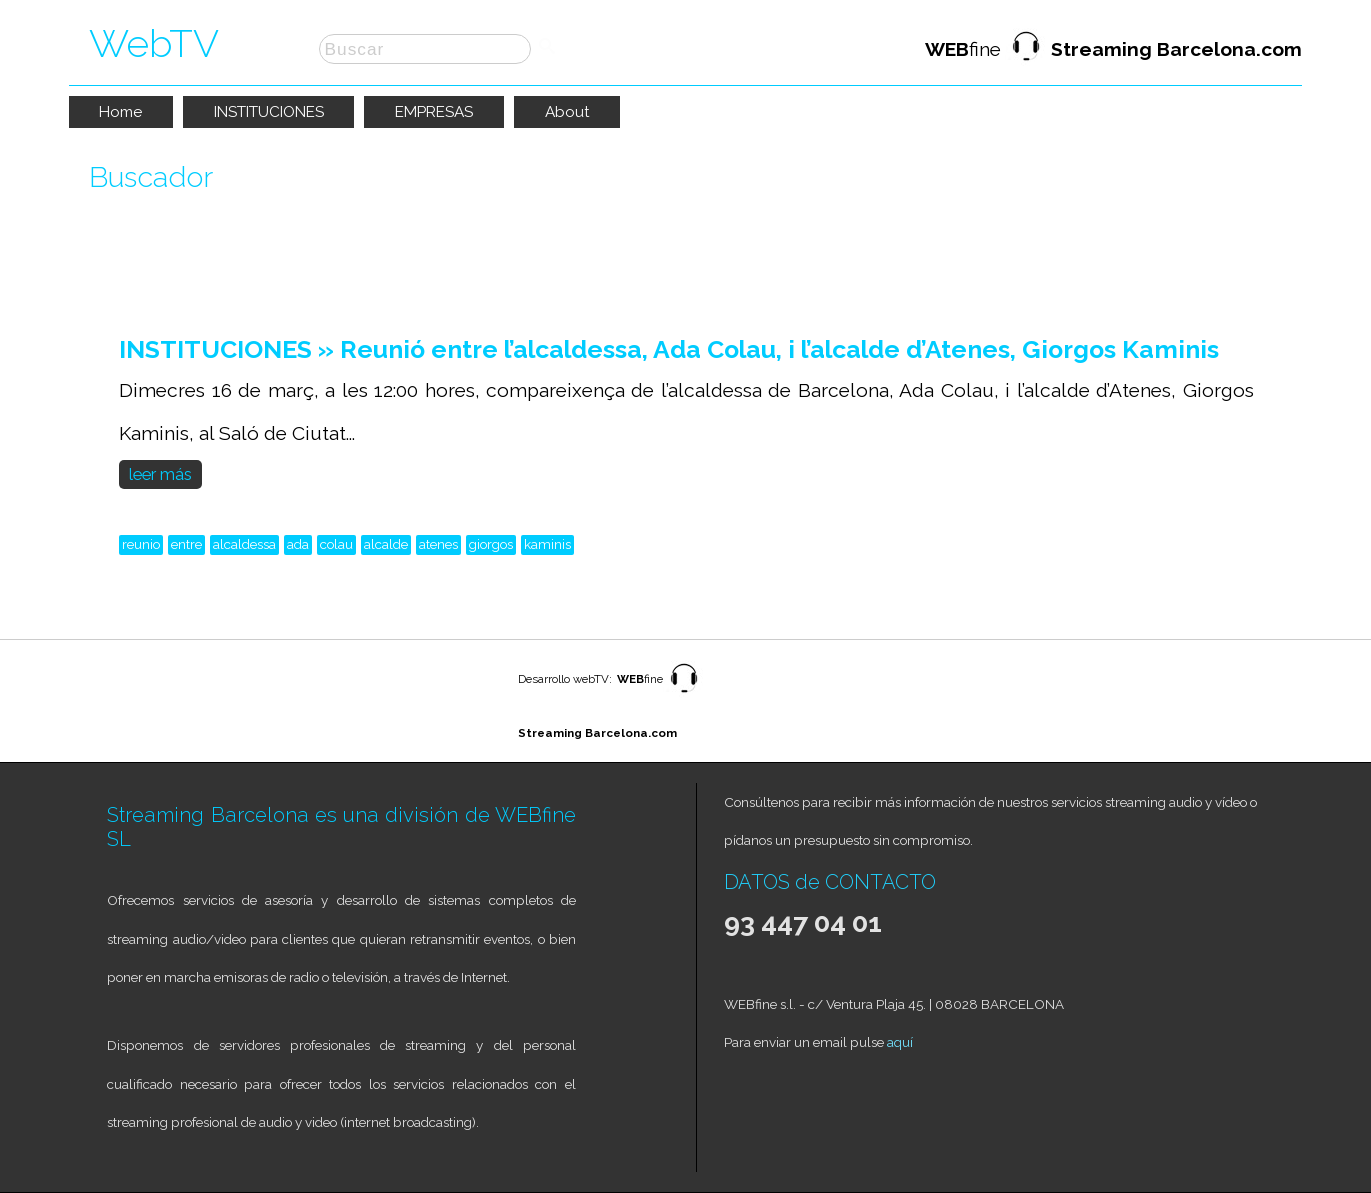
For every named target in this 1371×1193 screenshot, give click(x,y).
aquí (900, 1042)
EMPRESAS (434, 112)
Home (120, 112)
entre (186, 544)
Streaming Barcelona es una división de (300, 815)
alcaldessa (244, 544)
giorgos (491, 544)
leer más (160, 474)
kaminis (547, 544)
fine (1113, 49)
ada (298, 544)
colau (336, 544)
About (567, 112)
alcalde (386, 544)
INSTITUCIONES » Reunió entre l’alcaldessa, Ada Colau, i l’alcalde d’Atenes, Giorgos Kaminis (669, 349)
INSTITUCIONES (269, 112)
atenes (438, 544)
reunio (141, 544)
